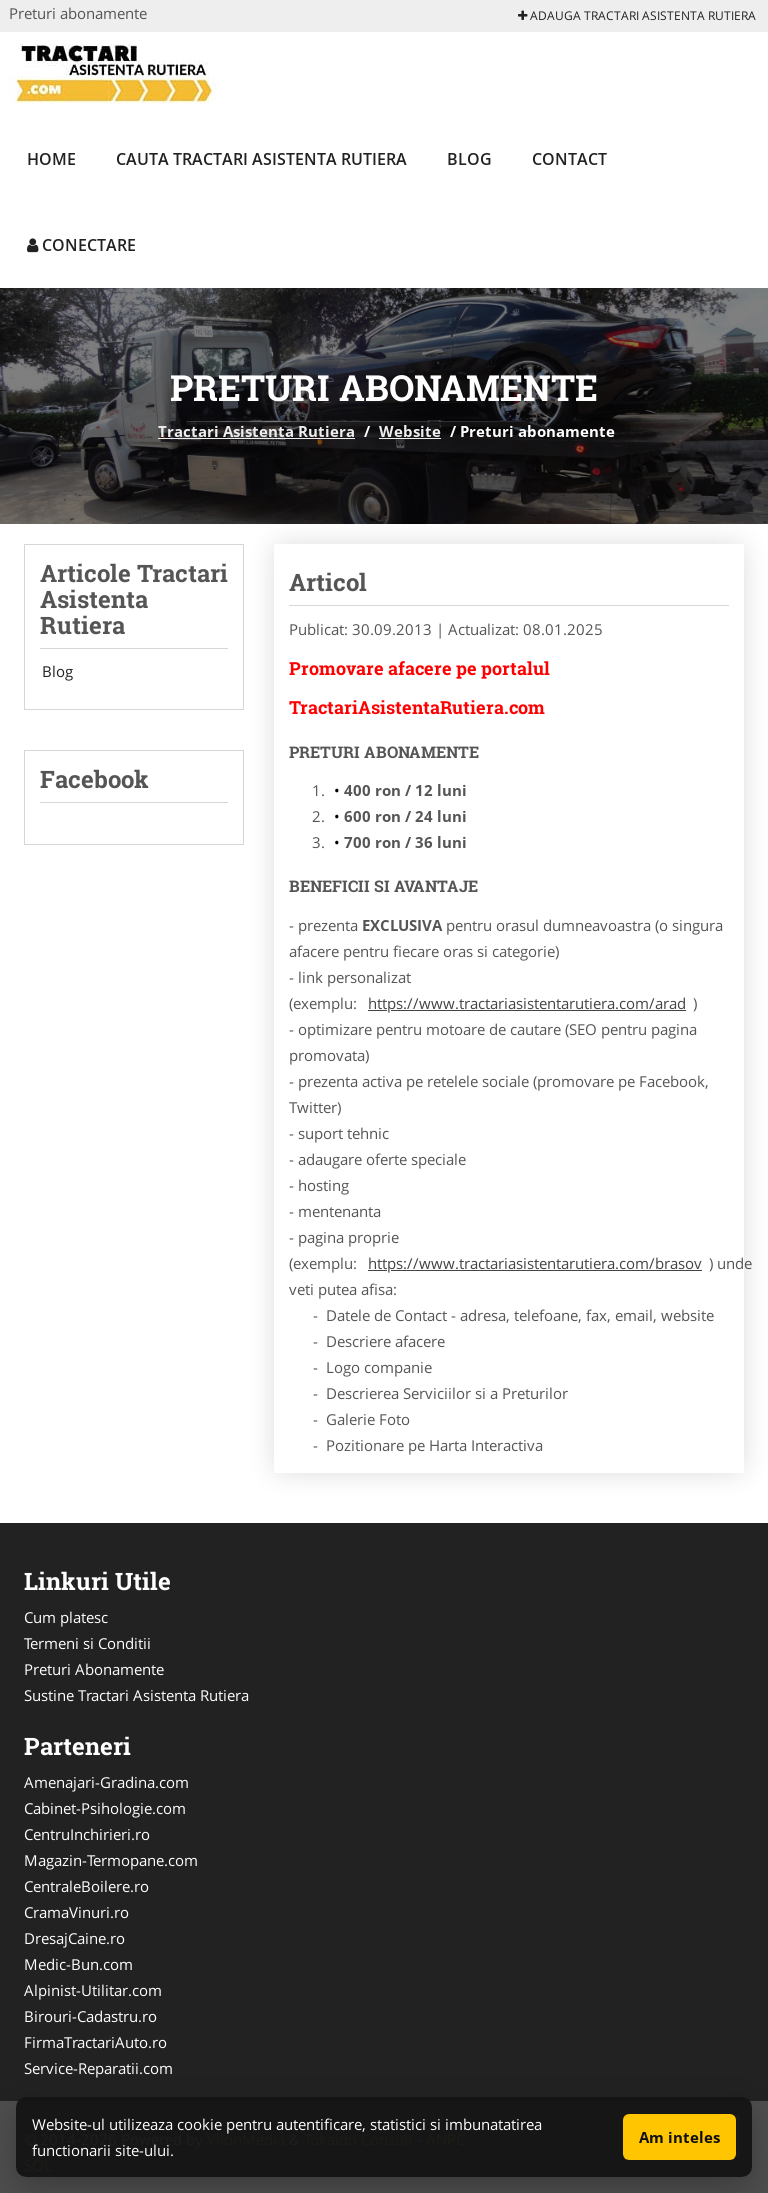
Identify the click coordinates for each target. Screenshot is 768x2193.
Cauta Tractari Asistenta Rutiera (261, 159)
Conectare (81, 245)
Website (410, 431)
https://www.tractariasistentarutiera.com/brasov (535, 1263)
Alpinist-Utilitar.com (93, 1990)
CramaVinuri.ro (76, 1912)
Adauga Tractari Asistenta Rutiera (637, 15)
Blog (469, 159)
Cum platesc (66, 1617)
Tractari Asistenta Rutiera (256, 431)
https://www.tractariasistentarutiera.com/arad (527, 1003)
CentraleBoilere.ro (86, 1886)
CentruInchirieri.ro (87, 1834)
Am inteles (679, 2137)
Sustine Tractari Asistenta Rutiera (136, 1695)
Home (51, 159)
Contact (569, 159)
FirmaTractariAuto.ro (95, 2042)
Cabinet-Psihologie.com (105, 1808)
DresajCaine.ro (74, 1938)
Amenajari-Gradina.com (106, 1782)
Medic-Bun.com (78, 1964)
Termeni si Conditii (87, 1643)
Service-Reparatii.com (98, 2068)
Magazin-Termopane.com (111, 1860)
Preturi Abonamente (94, 1669)
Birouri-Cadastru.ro (90, 2016)
